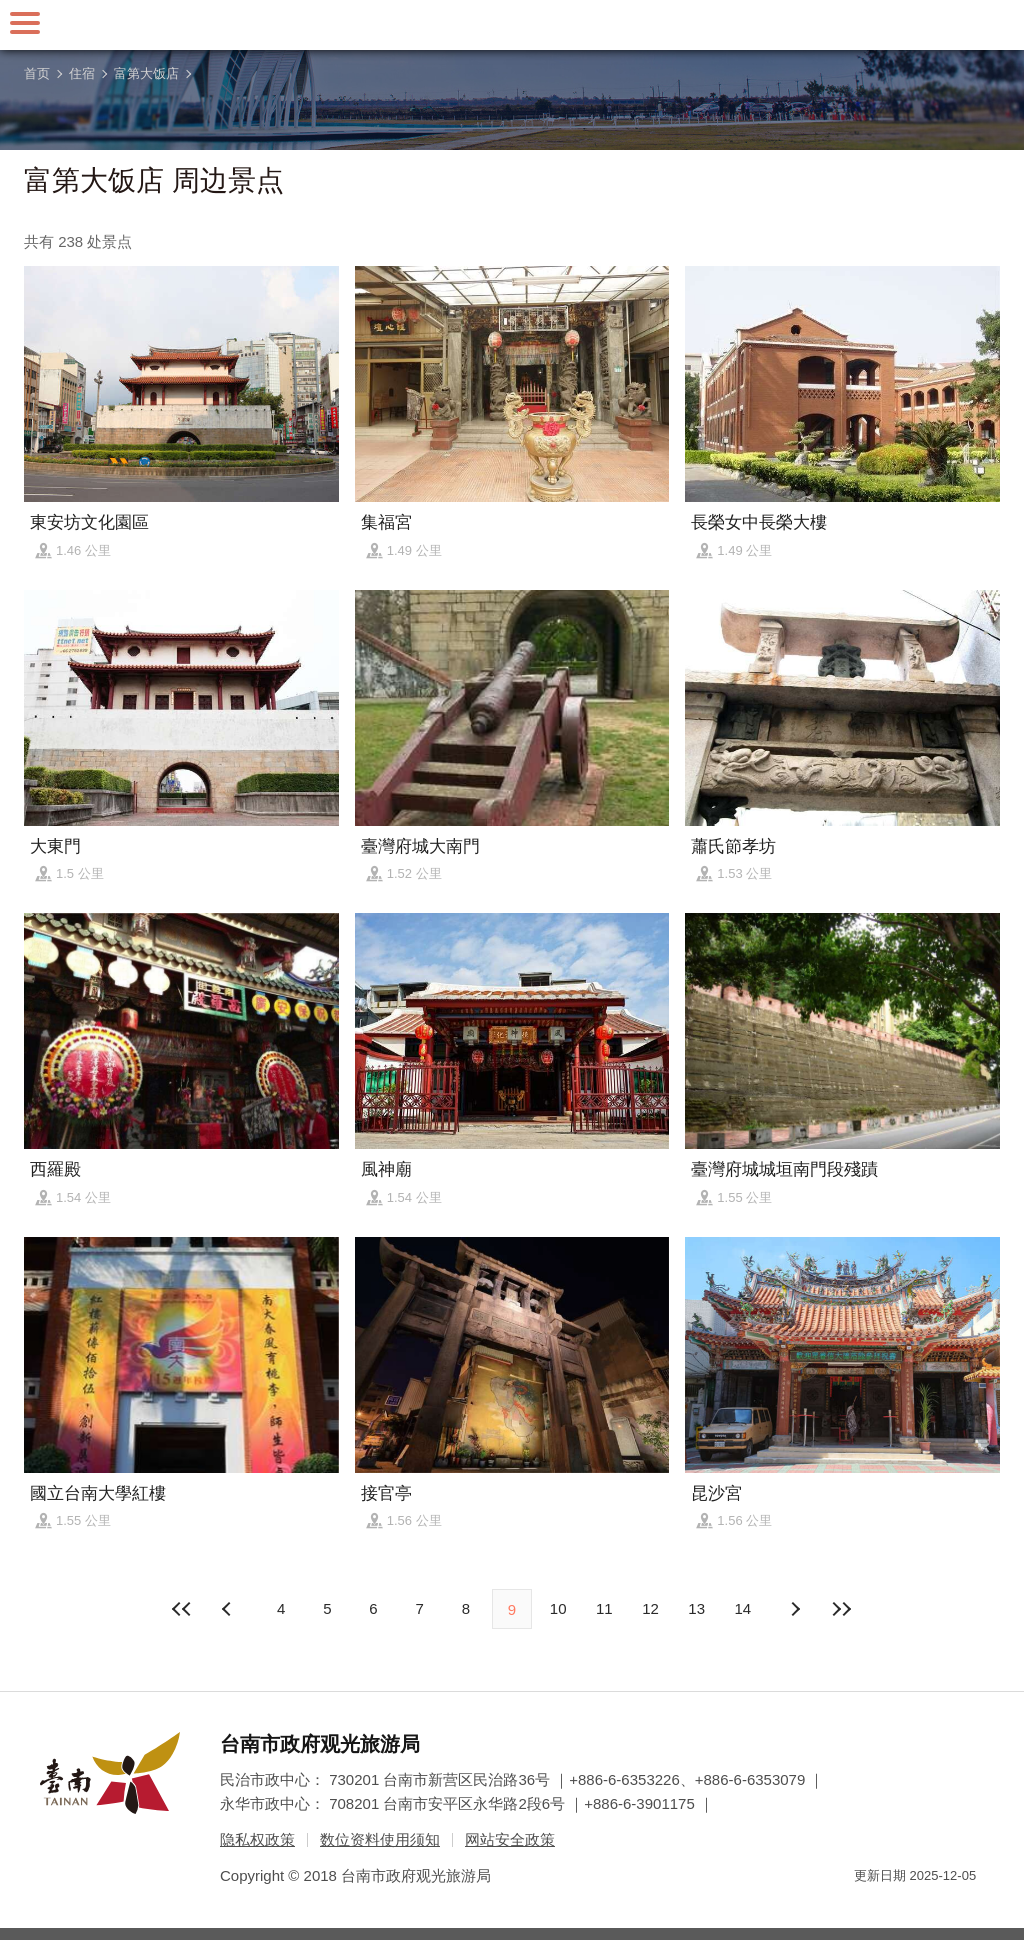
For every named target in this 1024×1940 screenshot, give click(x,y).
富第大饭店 (146, 73)
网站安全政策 (510, 1839)
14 (743, 1608)
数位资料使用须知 (380, 1839)
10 (558, 1608)
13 (696, 1608)
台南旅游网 (512, 25)
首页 (37, 73)
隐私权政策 (257, 1839)
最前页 (183, 1609)
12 (650, 1608)
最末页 (841, 1609)
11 (604, 1608)
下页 (229, 1609)
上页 (795, 1609)
